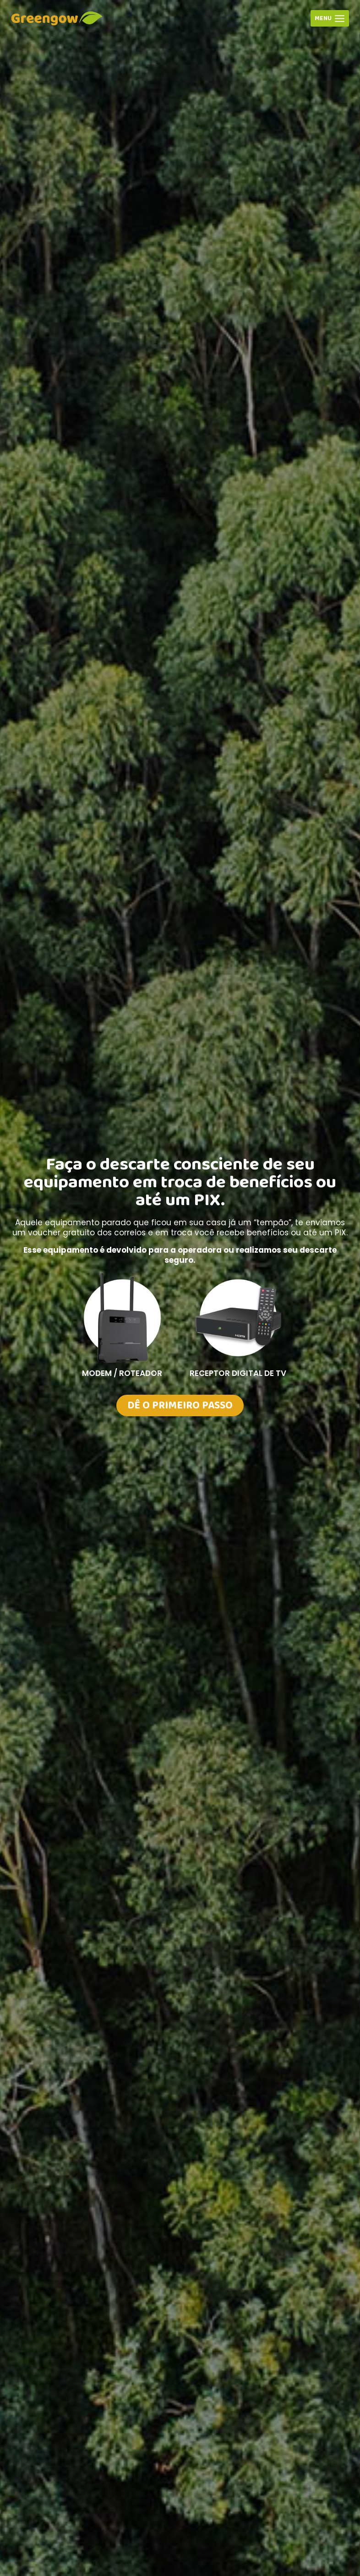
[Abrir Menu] (330, 18)
